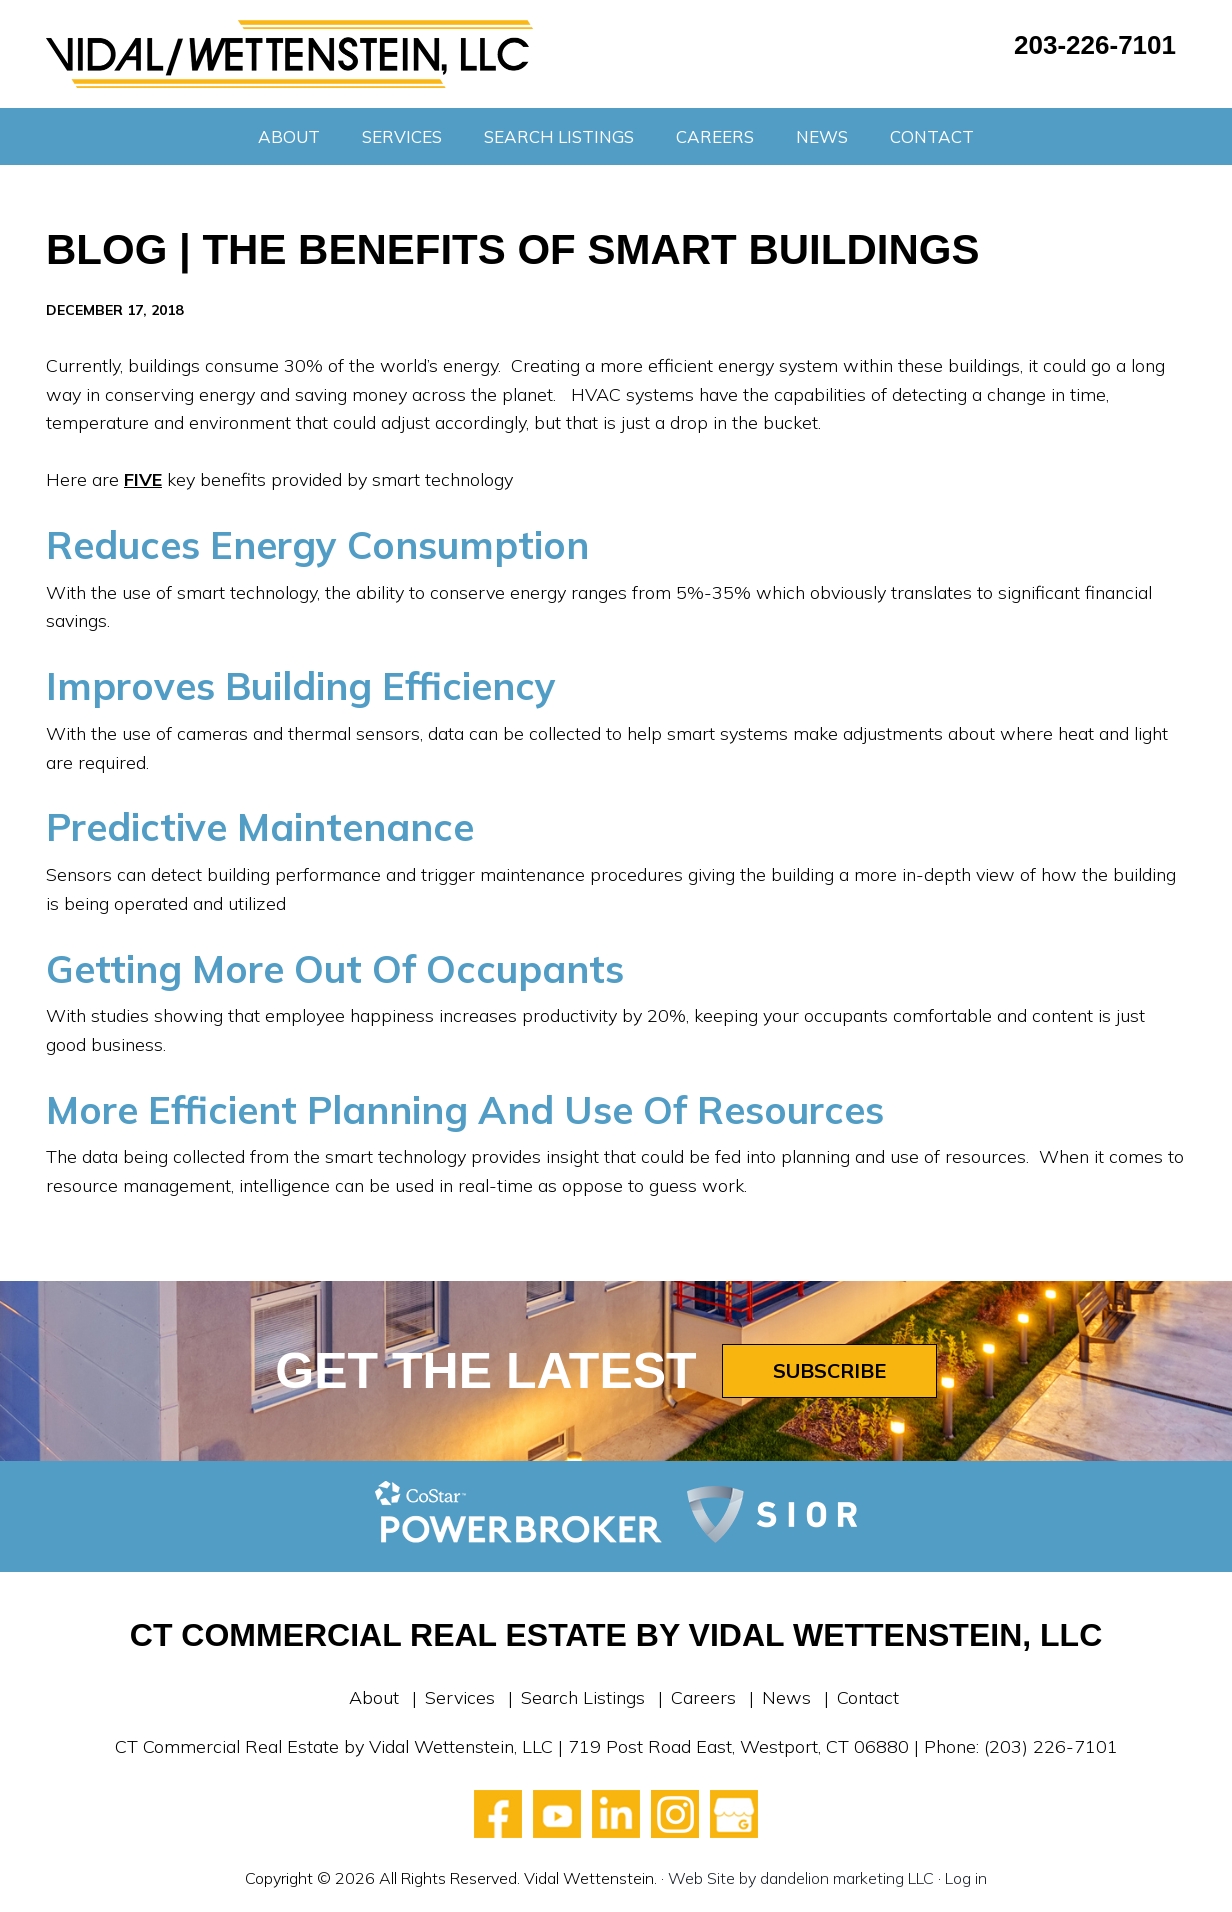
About (374, 1697)
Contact (868, 1697)
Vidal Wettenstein (289, 54)
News (786, 1697)
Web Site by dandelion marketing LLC (801, 1878)
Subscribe (829, 1370)
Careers (703, 1697)
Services (460, 1697)
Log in (966, 1878)
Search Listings (583, 1697)
